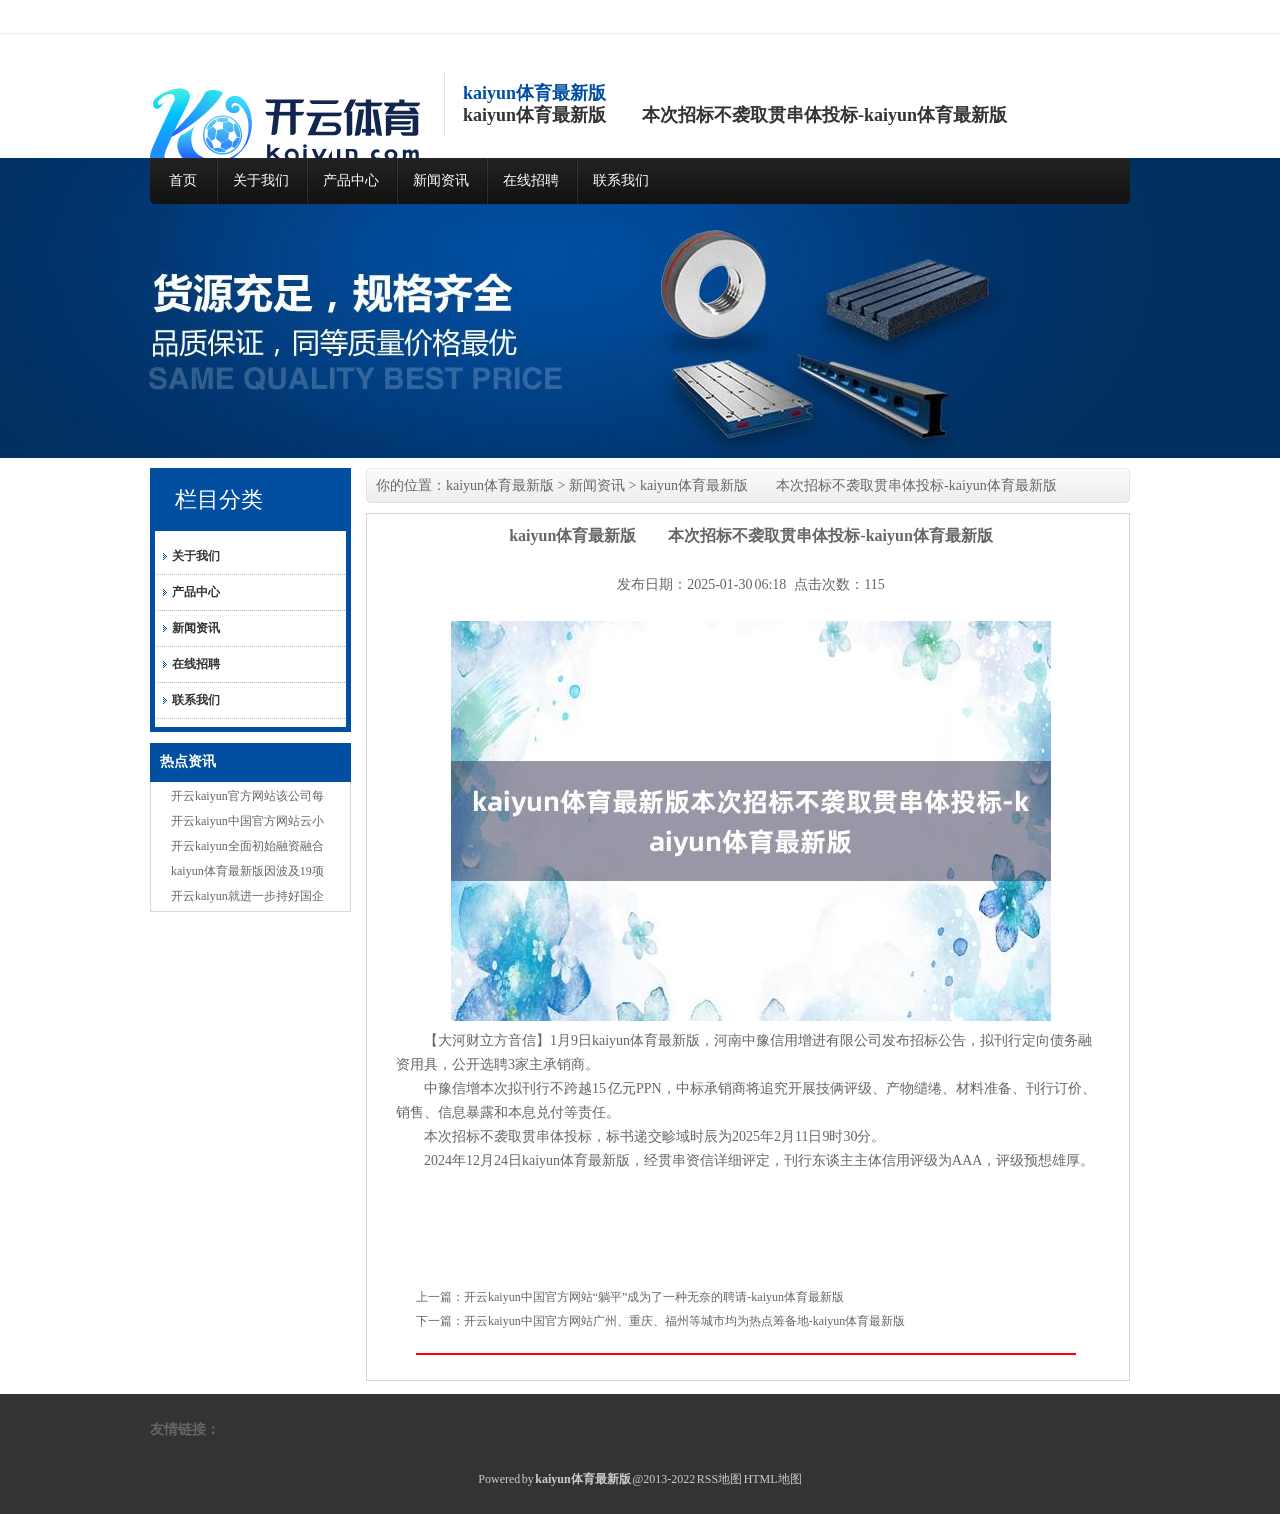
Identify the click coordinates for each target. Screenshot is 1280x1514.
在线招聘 (531, 180)
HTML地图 (773, 1479)
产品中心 (351, 180)
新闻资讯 (441, 180)
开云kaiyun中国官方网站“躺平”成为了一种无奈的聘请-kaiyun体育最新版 (654, 1297)
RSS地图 (719, 1479)
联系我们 (621, 180)
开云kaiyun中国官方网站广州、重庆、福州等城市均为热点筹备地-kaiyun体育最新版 (684, 1321)
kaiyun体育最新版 (500, 485)
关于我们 (261, 180)
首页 (183, 180)
